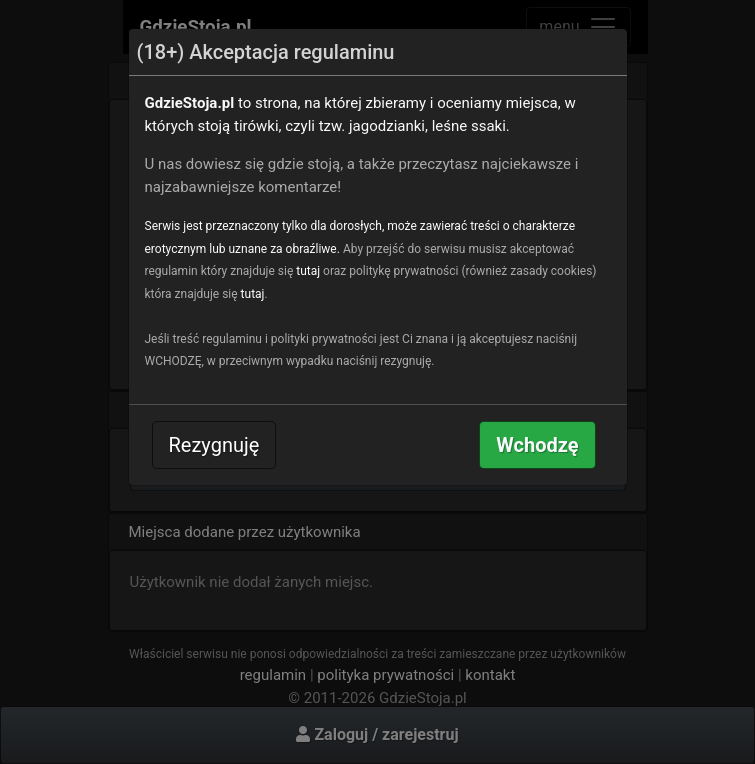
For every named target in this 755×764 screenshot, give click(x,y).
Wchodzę (537, 445)
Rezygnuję (214, 445)
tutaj (308, 271)
